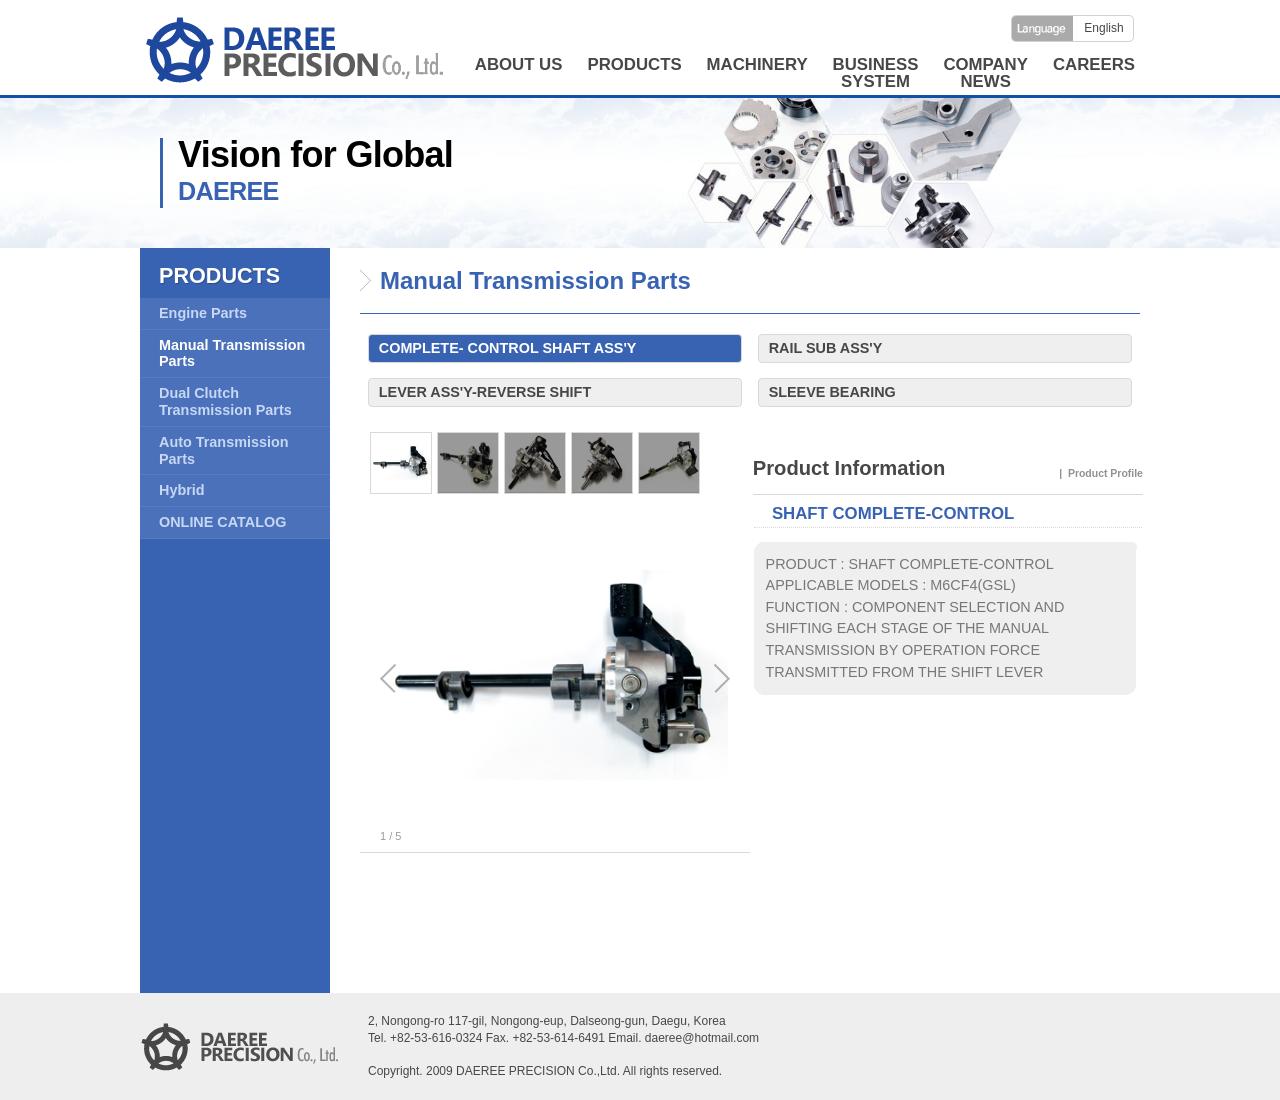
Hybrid (182, 490)
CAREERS (1094, 64)
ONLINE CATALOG (222, 522)
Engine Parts (203, 313)
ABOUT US (519, 64)
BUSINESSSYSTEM (876, 73)
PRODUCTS (634, 64)
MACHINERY (757, 64)
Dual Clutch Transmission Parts (225, 401)
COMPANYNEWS (985, 73)
